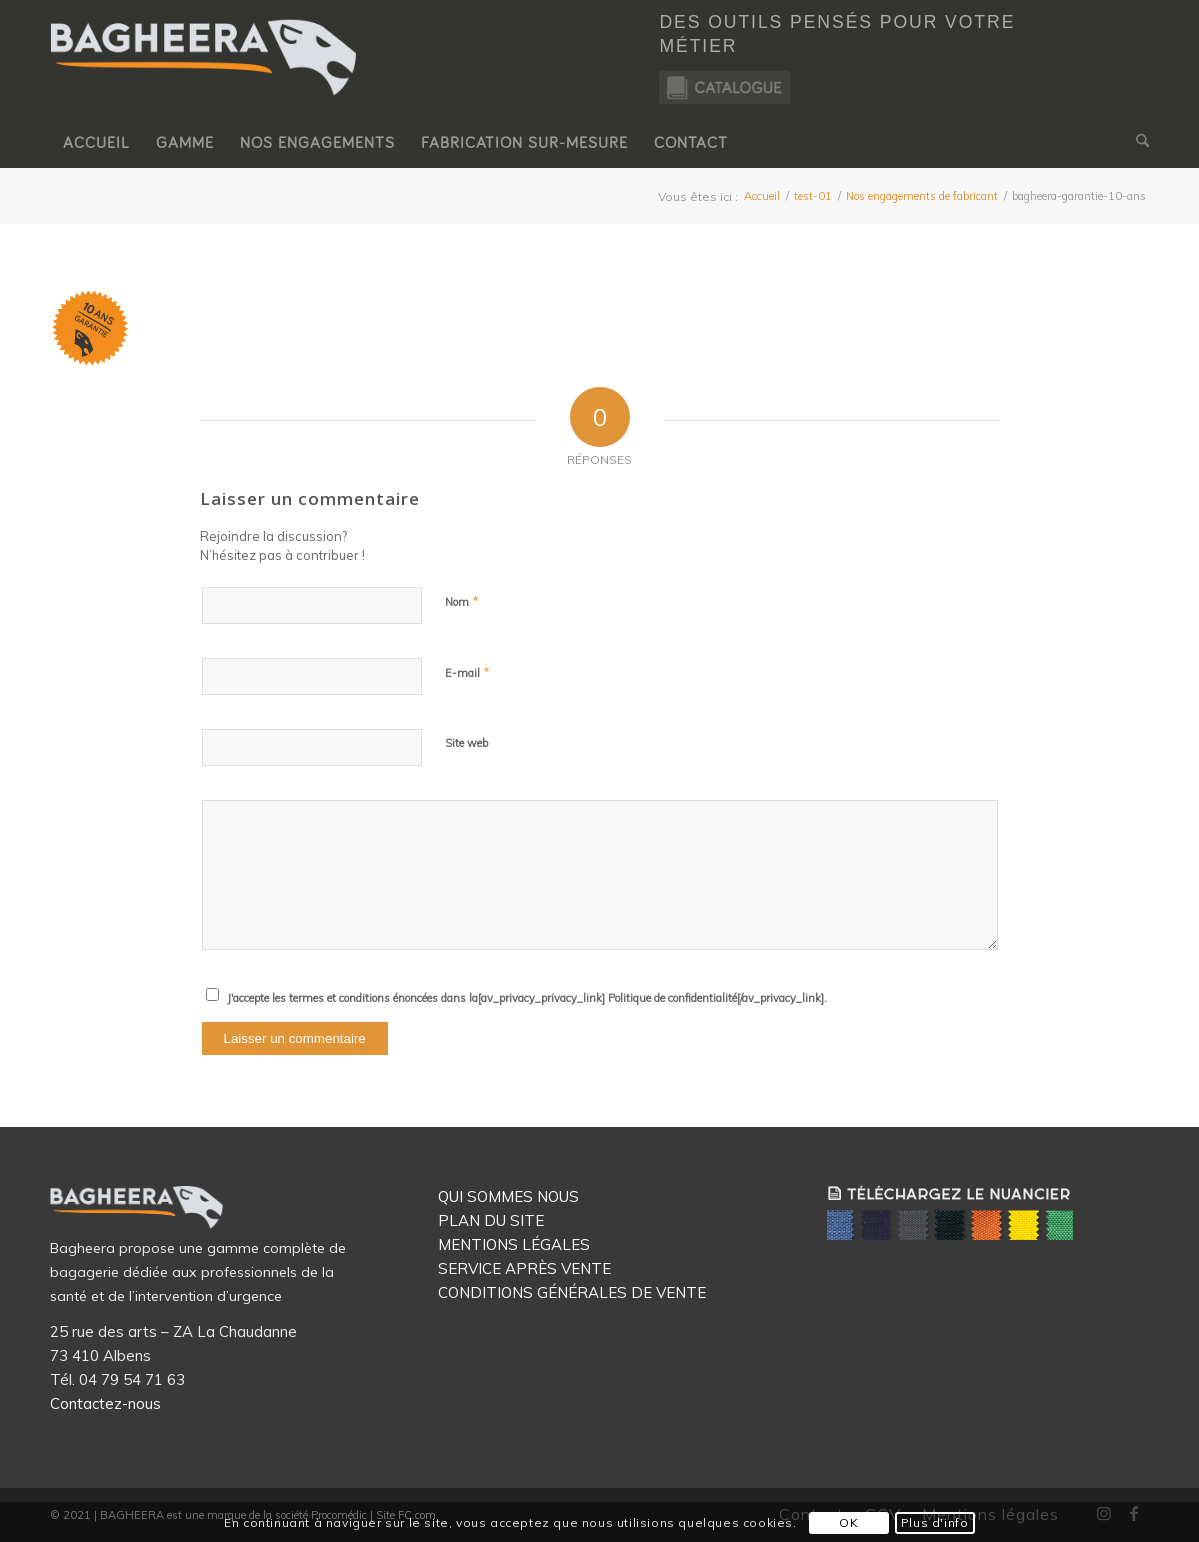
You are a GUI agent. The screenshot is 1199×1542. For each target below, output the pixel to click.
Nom (462, 601)
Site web (466, 743)
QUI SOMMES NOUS (508, 1196)
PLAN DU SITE (491, 1220)
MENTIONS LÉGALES (514, 1244)
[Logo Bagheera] (205, 77)
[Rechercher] (1136, 143)
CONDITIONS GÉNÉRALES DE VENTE (572, 1292)
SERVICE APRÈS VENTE (524, 1268)
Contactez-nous (105, 1403)
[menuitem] (96, 143)
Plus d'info (935, 1522)
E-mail (467, 672)
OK (848, 1522)
